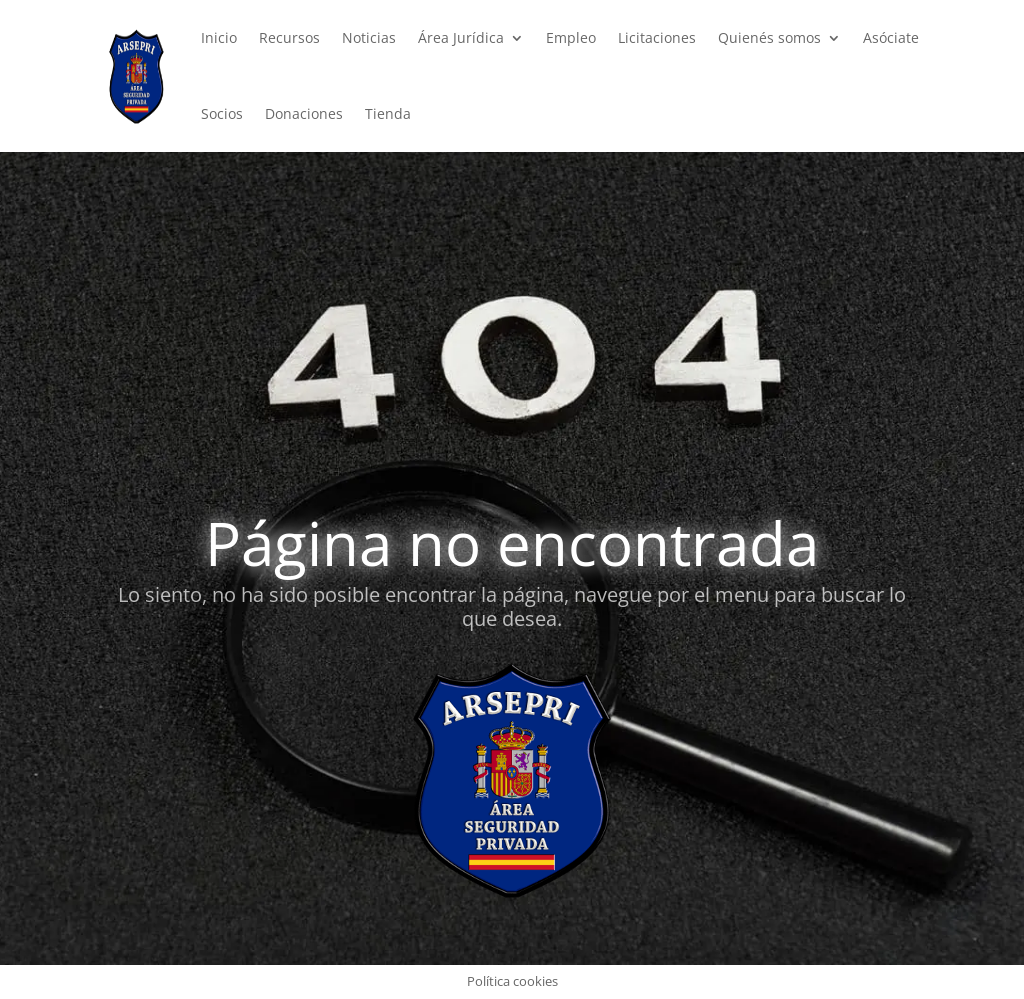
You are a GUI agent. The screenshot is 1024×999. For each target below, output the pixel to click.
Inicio (219, 37)
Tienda (388, 113)
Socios (222, 113)
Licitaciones (657, 37)
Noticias (369, 37)
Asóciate (891, 37)
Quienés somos (769, 37)
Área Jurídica (461, 37)
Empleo (571, 37)
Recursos (289, 37)
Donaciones (304, 113)
